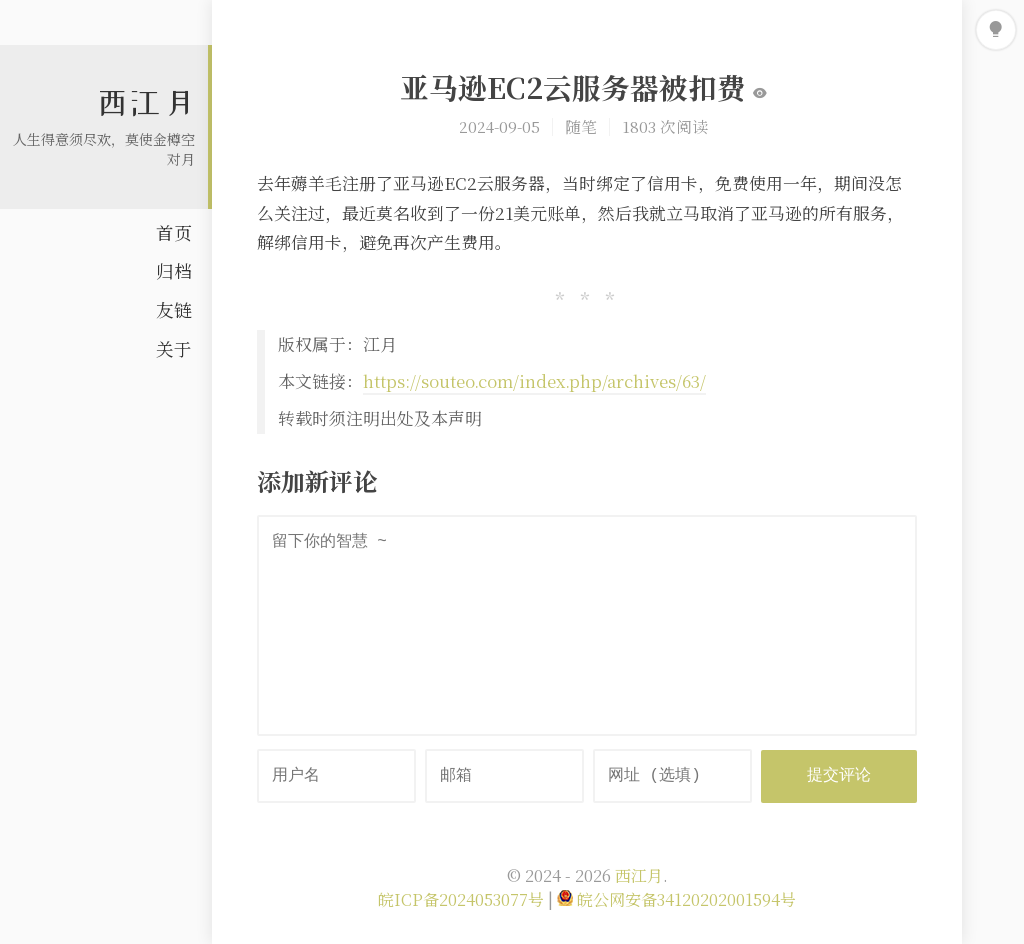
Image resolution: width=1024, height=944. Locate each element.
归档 (174, 270)
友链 (174, 309)
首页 (174, 232)
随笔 (581, 126)
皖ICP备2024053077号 (463, 899)
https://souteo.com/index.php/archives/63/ (534, 381)
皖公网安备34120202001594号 (676, 899)
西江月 (145, 103)
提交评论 (839, 776)
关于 (174, 348)
